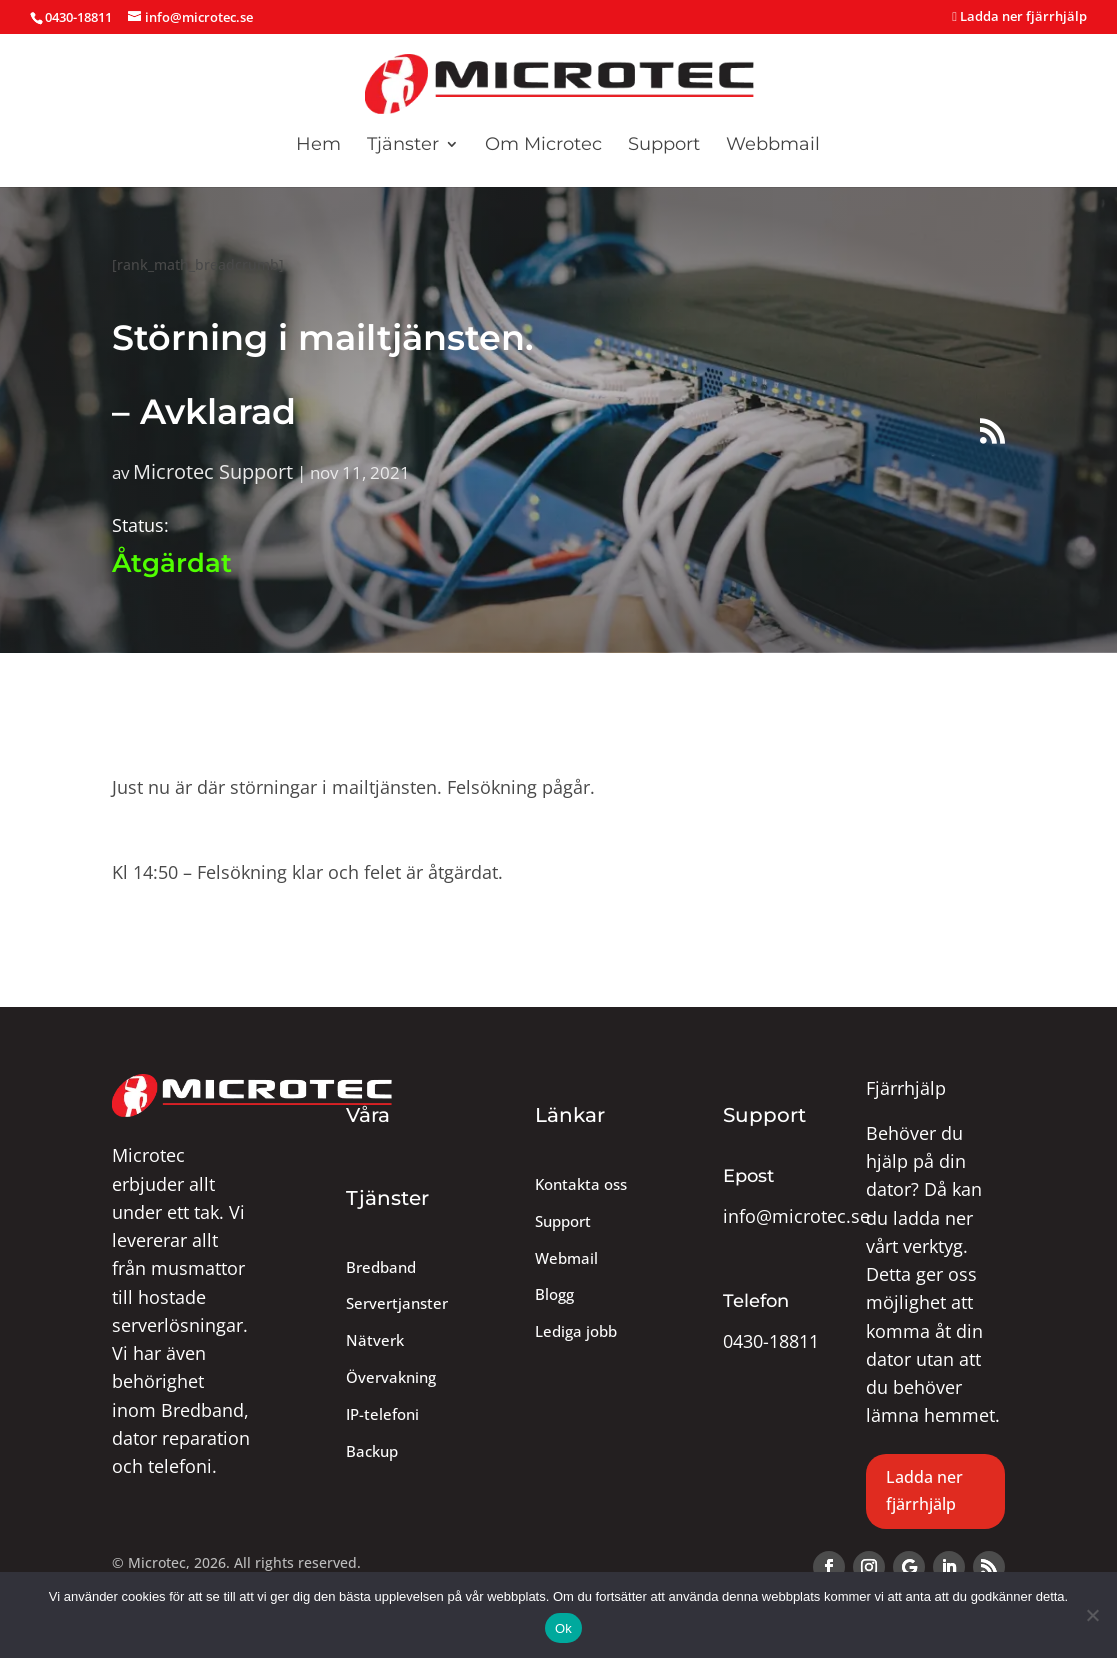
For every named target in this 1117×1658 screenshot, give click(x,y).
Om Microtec (543, 146)
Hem (318, 146)
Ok (563, 1628)
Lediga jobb (576, 1331)
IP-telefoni (382, 1414)
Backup (372, 1451)
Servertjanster (397, 1303)
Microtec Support (213, 471)
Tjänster (403, 146)
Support (664, 146)
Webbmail (773, 146)
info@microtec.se (796, 1216)
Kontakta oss (581, 1184)
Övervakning (391, 1377)
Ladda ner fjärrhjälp (1019, 17)
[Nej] (1092, 1615)
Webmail (566, 1258)
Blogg (554, 1294)
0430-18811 (771, 1341)
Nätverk (375, 1340)
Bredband (381, 1267)
